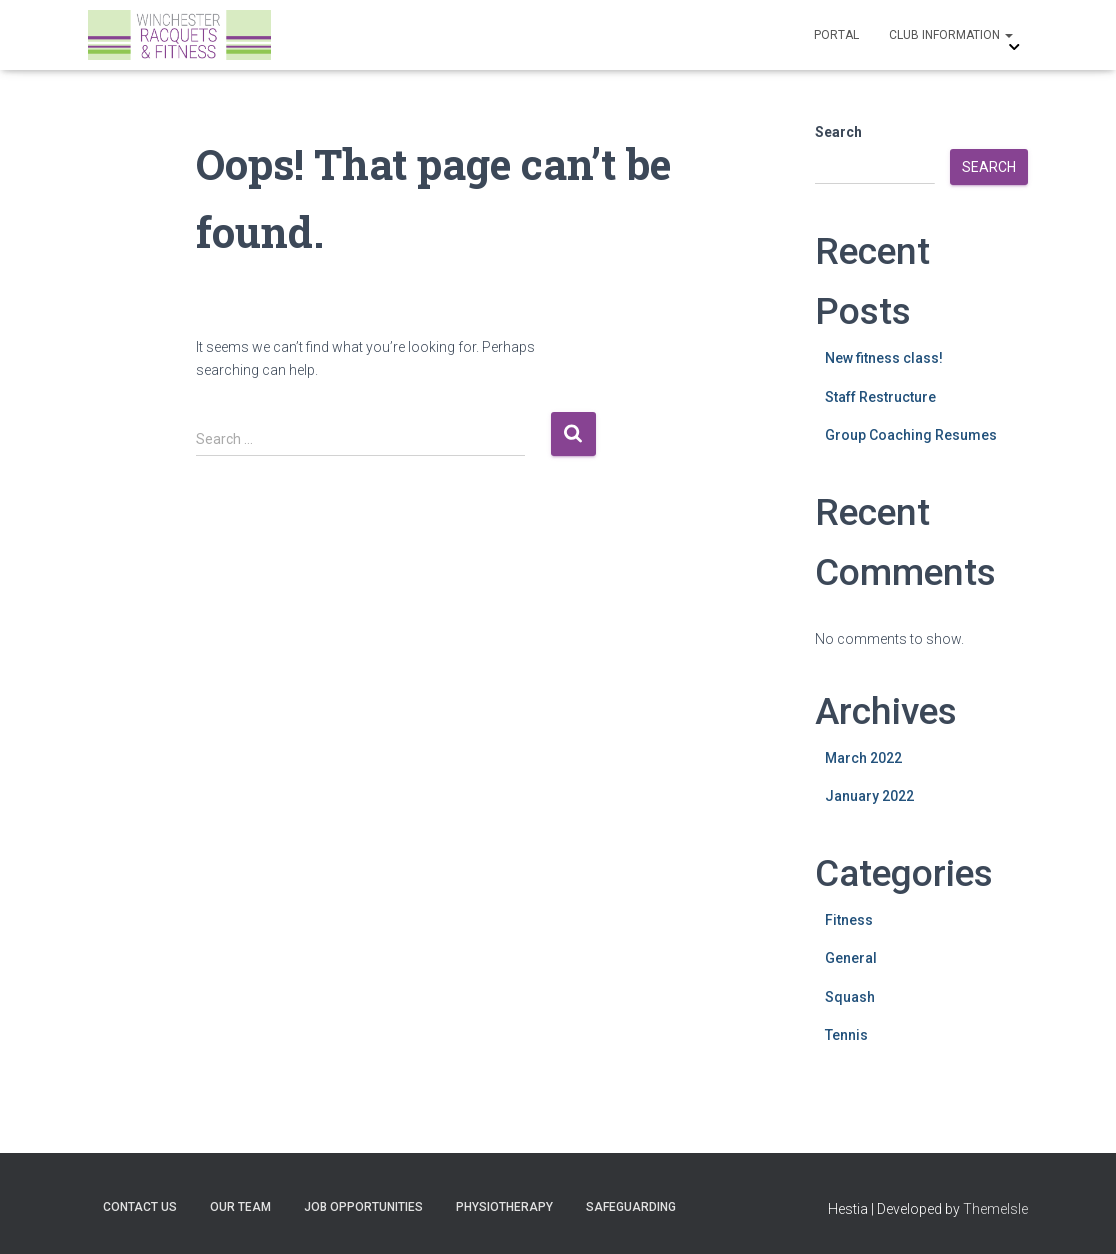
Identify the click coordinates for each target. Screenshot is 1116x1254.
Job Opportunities (363, 1207)
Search (838, 132)
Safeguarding (631, 1207)
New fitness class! (884, 358)
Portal (836, 35)
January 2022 (869, 796)
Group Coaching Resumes (911, 435)
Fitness (849, 920)
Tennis (846, 1035)
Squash (850, 997)
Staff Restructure (880, 397)
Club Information (951, 35)
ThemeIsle (995, 1209)
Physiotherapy (504, 1207)
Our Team (240, 1207)
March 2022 (863, 758)
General (851, 958)
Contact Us (140, 1207)
